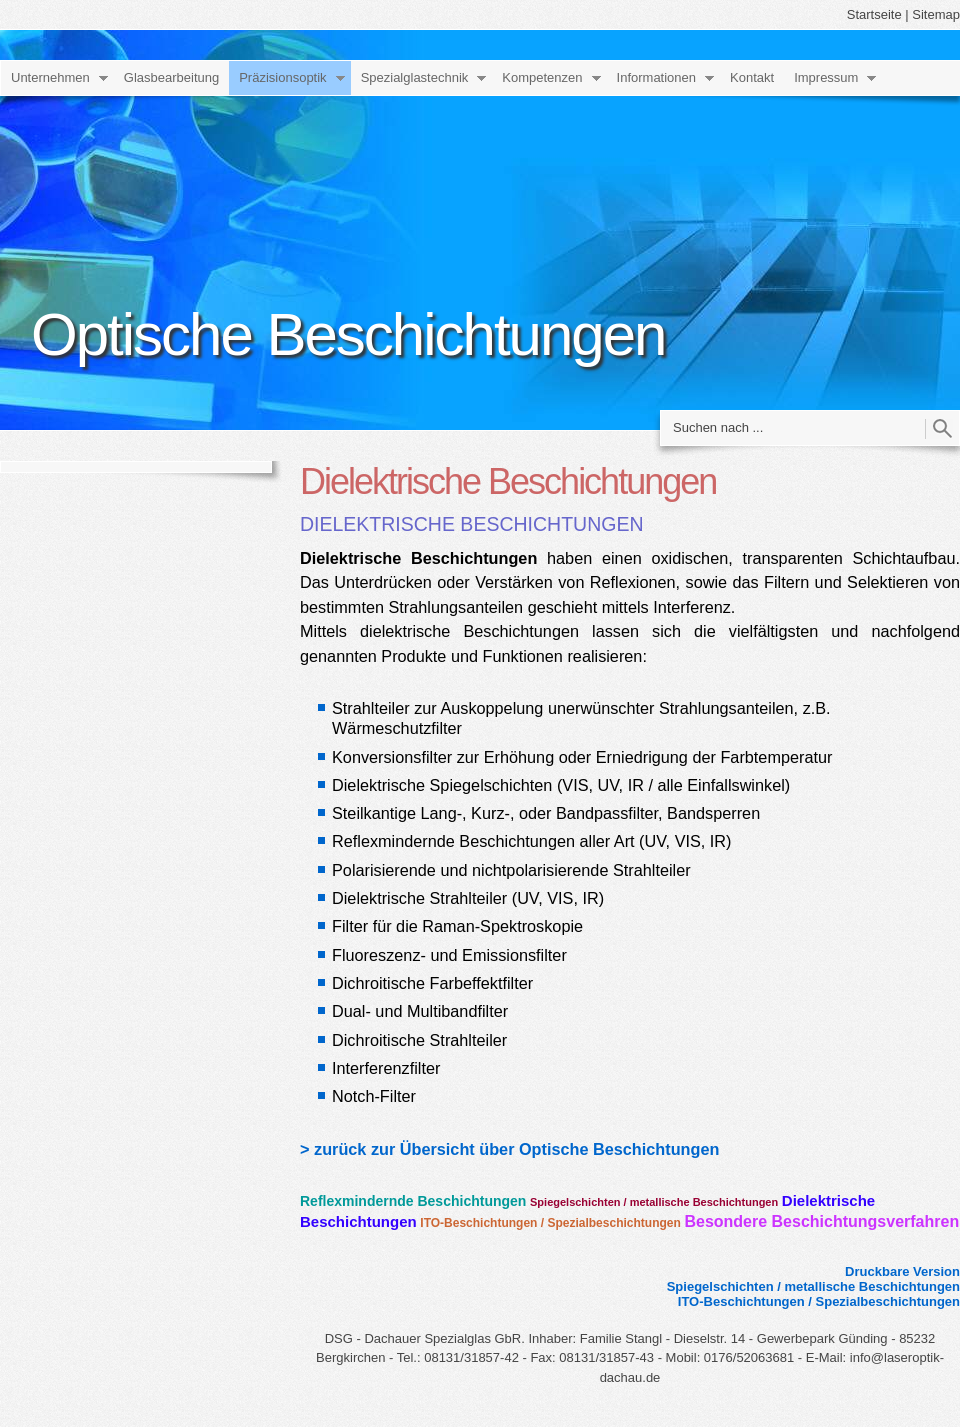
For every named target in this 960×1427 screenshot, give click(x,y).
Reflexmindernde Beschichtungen (413, 1201)
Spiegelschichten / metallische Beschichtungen (654, 1202)
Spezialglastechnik (415, 77)
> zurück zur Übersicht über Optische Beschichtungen (509, 1149)
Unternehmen (50, 77)
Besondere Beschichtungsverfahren (821, 1221)
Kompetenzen (542, 77)
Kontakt (752, 77)
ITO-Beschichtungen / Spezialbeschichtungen (550, 1223)
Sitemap (936, 14)
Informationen (657, 77)
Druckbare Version (902, 1271)
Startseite (874, 14)
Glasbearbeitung (171, 77)
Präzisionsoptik (282, 77)
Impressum (826, 77)
